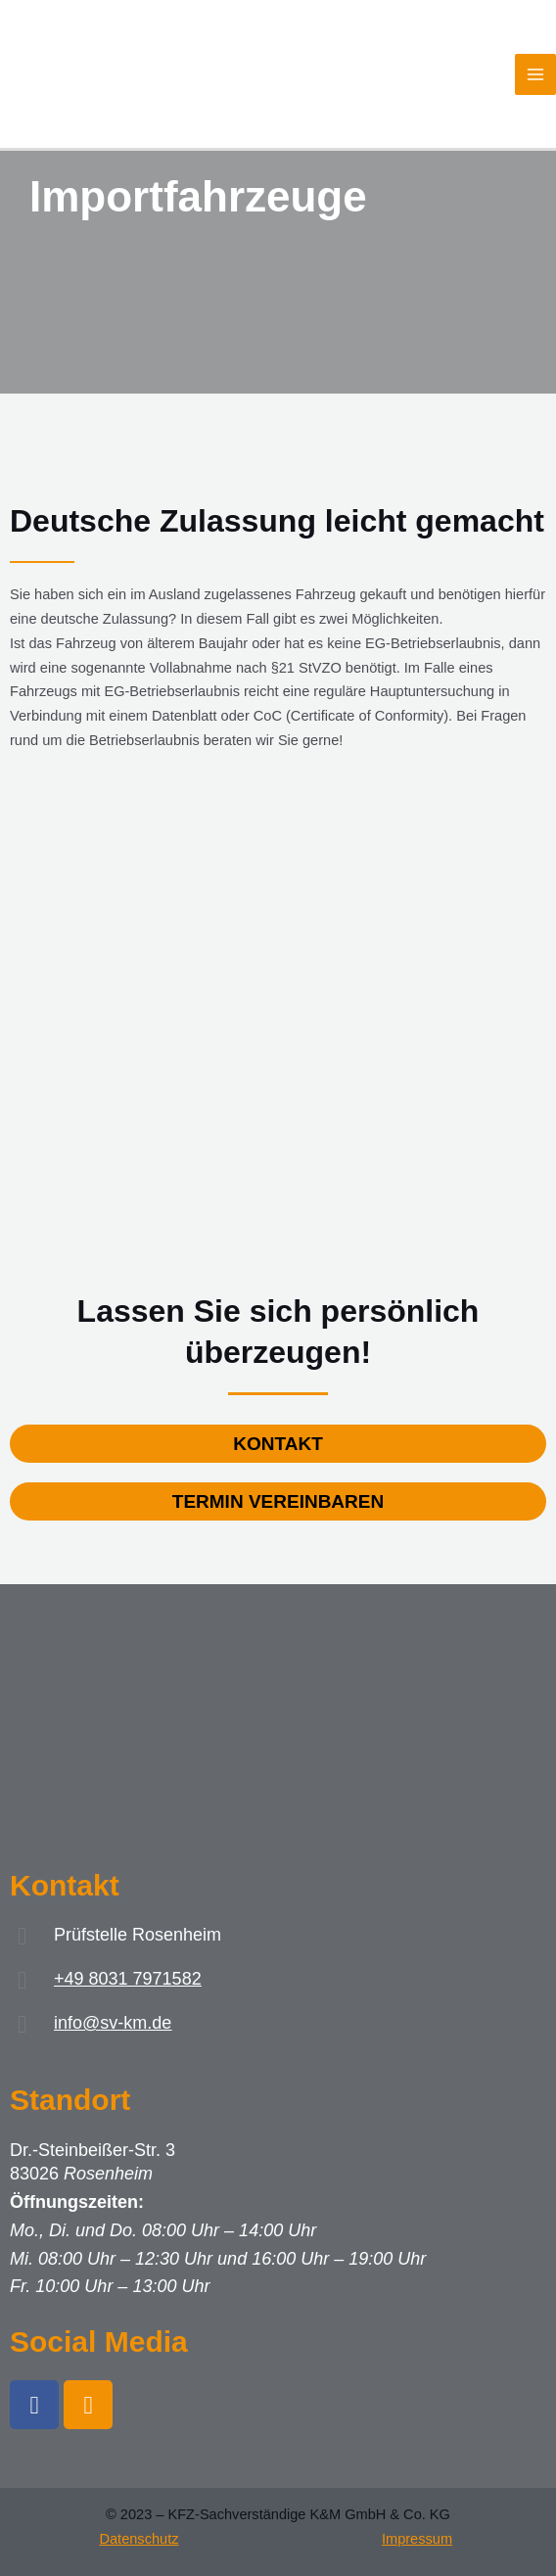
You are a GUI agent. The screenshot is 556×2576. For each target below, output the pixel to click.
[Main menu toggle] (535, 74)
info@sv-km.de (112, 2023)
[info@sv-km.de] (22, 2024)
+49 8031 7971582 (128, 1979)
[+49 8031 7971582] (22, 1980)
